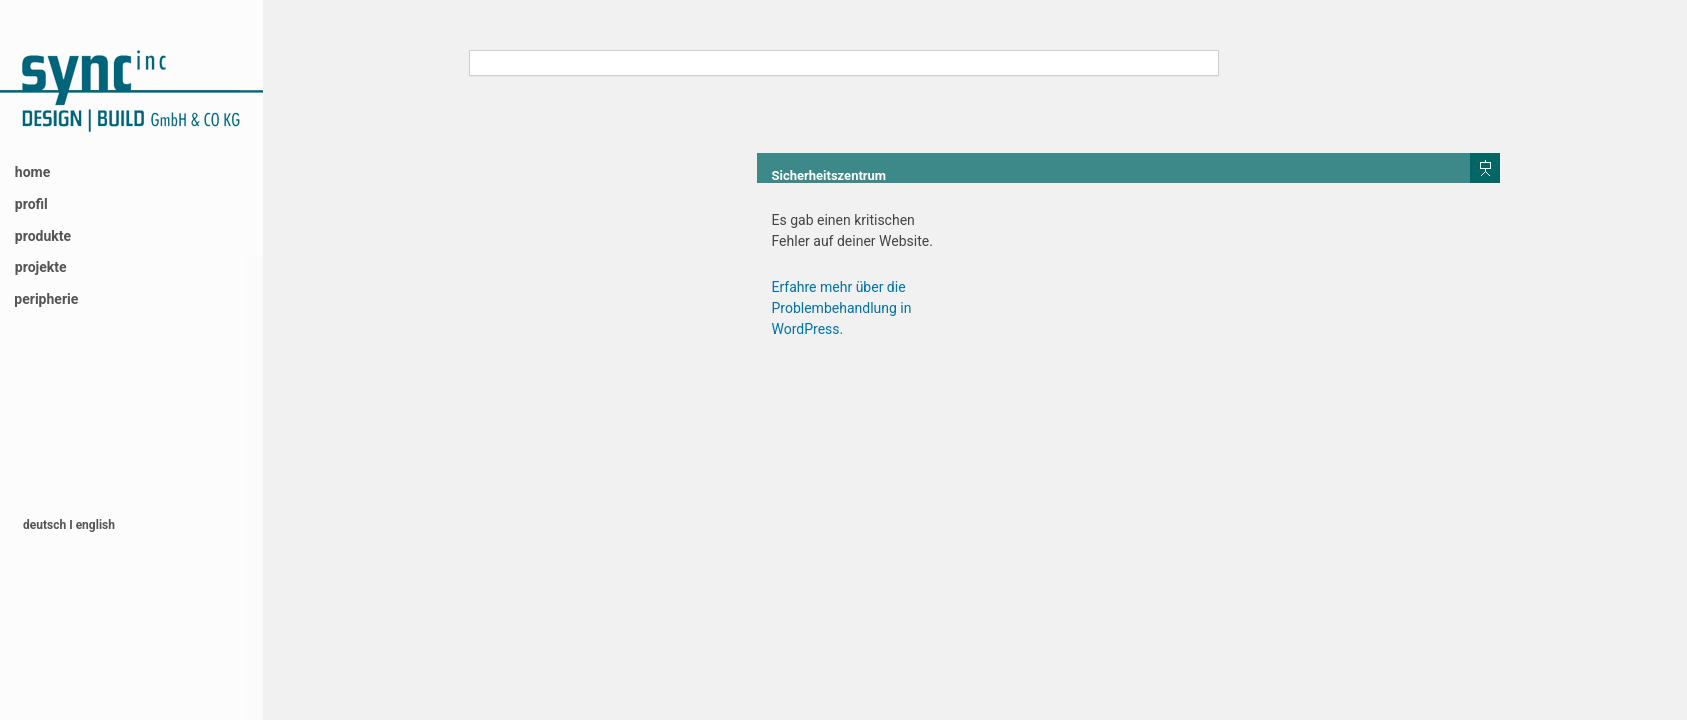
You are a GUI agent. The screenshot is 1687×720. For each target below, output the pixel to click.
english (95, 525)
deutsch (46, 525)
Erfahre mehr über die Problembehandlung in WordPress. (842, 308)
